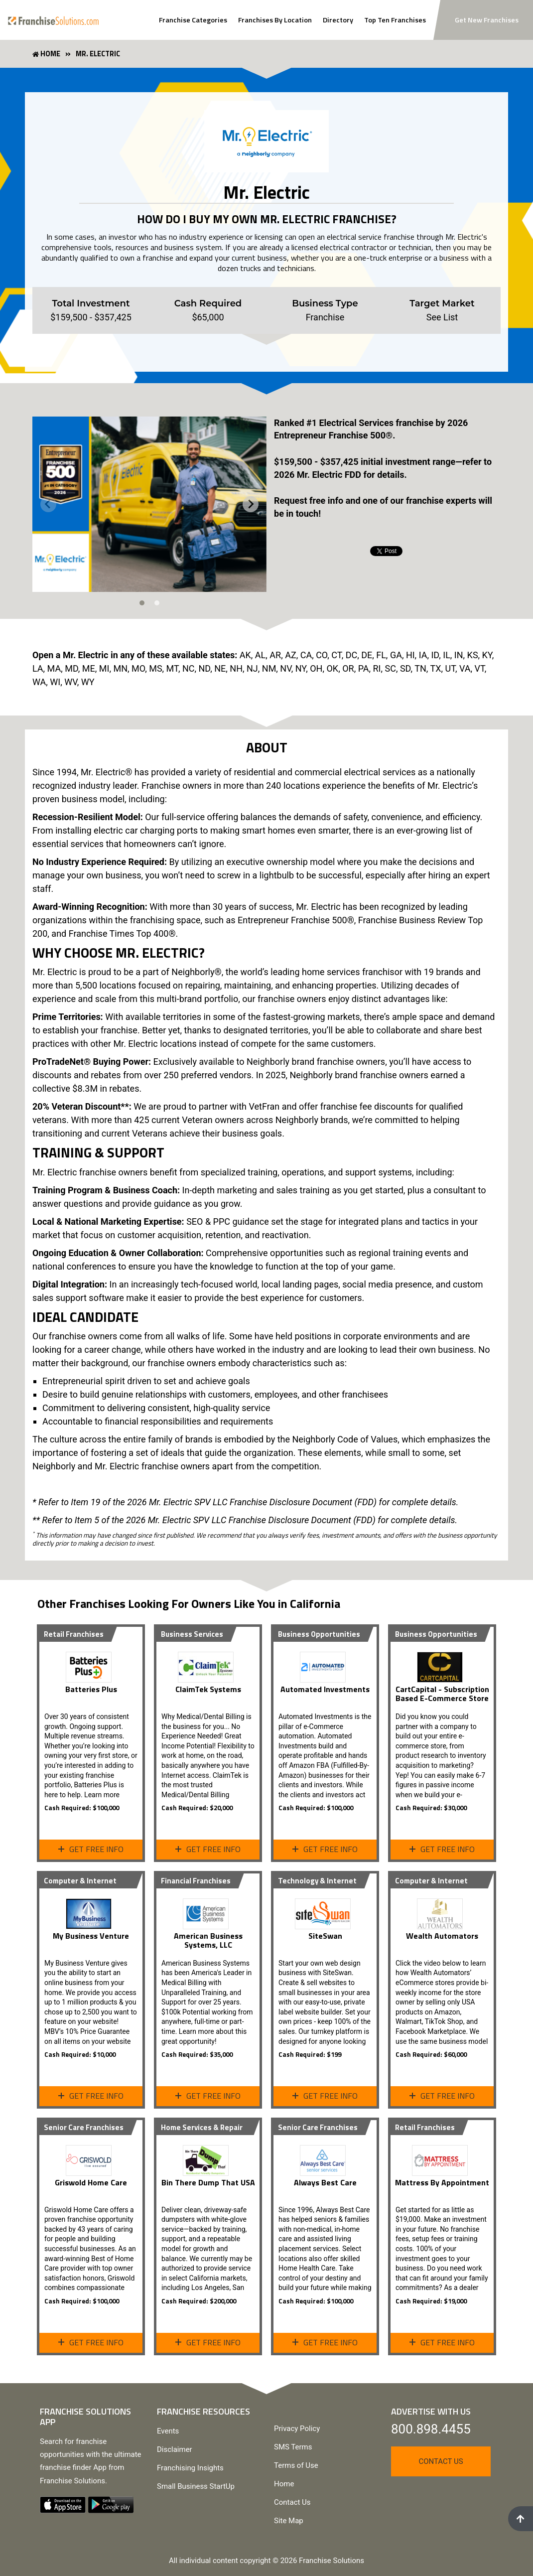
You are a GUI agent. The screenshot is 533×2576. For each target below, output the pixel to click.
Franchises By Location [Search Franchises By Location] (275, 19)
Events (168, 2431)
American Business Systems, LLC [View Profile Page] (208, 1940)
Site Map (288, 2520)
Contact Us (292, 2502)
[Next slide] (251, 504)
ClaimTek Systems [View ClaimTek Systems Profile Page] (208, 1689)
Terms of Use (296, 2465)
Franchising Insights (190, 2467)
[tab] (141, 602)
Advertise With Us (431, 2411)
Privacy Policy (297, 2428)
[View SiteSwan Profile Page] (325, 1910)
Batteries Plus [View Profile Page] (91, 1689)
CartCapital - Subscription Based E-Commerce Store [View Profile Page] (442, 1693)
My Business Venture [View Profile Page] (91, 1936)
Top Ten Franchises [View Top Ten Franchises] (395, 19)
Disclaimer (174, 2449)
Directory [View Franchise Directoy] (338, 19)
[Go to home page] (53, 19)
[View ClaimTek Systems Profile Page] (208, 1663)
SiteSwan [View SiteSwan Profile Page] (325, 1936)
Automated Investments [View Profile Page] (325, 1689)
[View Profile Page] (91, 1663)
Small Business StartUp (196, 2486)
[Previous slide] (48, 504)
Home (284, 2483)
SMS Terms (293, 2446)
